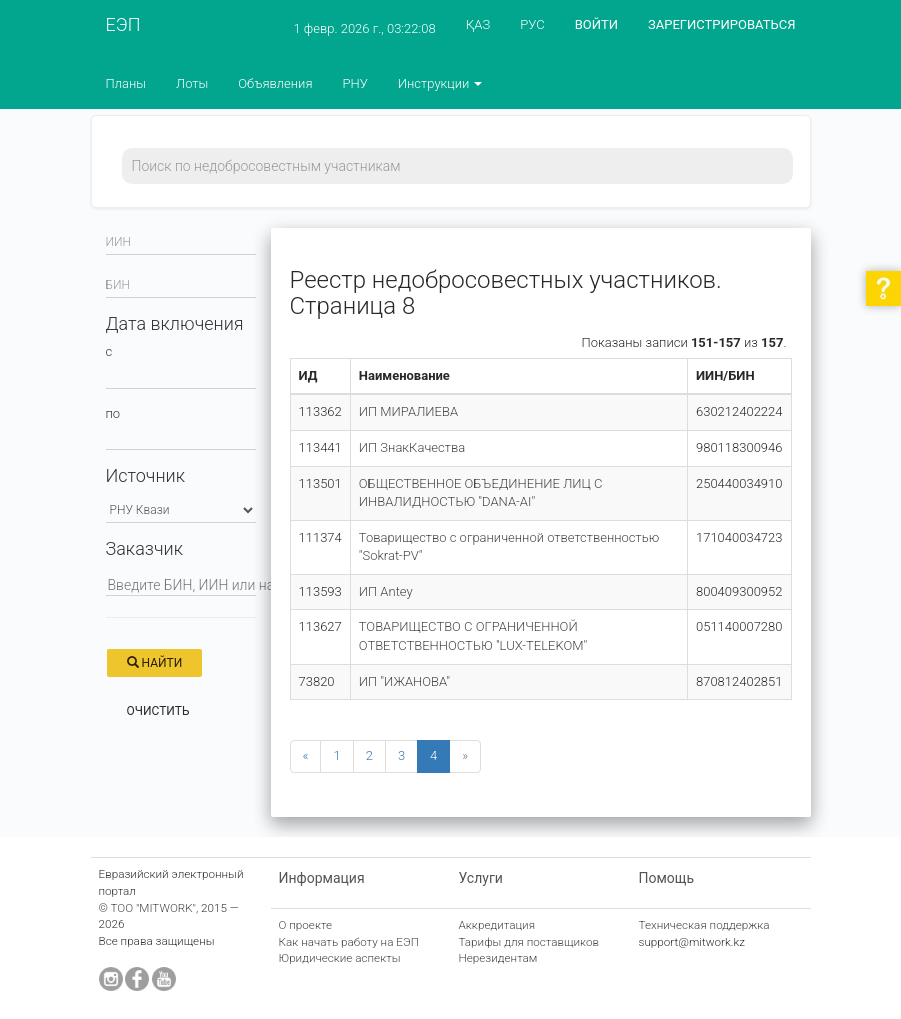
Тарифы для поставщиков (529, 942)
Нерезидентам (498, 958)
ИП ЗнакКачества (412, 447)
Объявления (275, 83)
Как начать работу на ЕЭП (349, 942)
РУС (532, 24)
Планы (126, 83)
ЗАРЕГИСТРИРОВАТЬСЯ (721, 24)
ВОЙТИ (596, 24)
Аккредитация (497, 925)
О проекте (306, 925)
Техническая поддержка (704, 925)
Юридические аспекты (340, 958)
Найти (155, 663)
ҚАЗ (478, 24)
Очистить (158, 711)
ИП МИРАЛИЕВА (408, 411)
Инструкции (440, 83)
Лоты (192, 83)
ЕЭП (123, 24)
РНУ (354, 83)
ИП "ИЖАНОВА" (404, 681)
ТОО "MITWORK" (153, 908)
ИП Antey (386, 591)
